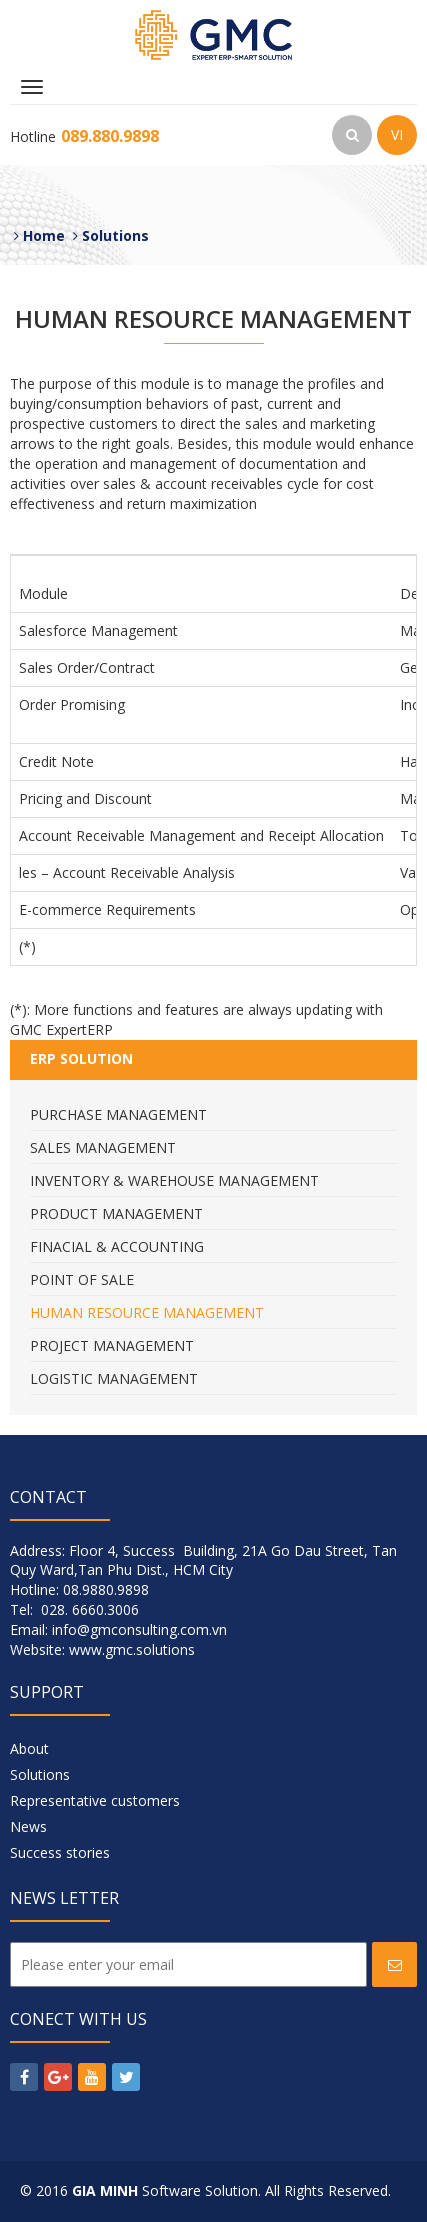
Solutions (40, 1774)
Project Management (112, 1345)
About (29, 1748)
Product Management (116, 1213)
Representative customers (95, 1800)
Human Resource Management (147, 1312)
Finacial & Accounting (117, 1246)
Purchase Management (118, 1114)
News (28, 1826)
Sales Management (103, 1147)
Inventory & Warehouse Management (174, 1180)
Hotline (84, 136)
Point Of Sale (82, 1279)
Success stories (60, 1852)
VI (397, 134)
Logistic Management (114, 1378)
